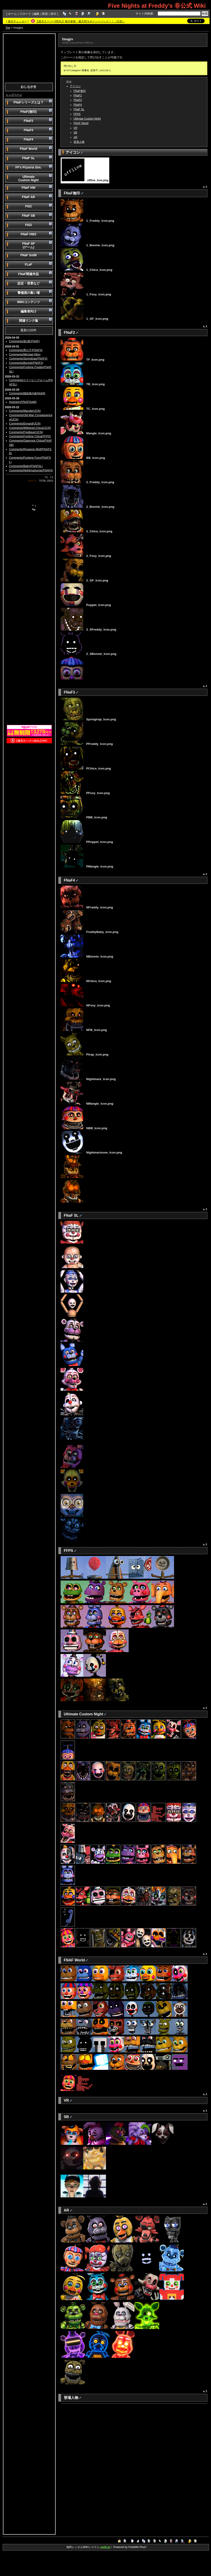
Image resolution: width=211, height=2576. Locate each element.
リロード (25, 13)
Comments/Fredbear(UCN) (26, 432)
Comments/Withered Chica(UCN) (30, 428)
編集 (36, 13)
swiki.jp (105, 2547)
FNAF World (81, 123)
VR (75, 128)
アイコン (75, 86)
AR (75, 137)
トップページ (14, 94)
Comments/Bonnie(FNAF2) (26, 362)
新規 (45, 13)
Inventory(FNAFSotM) (23, 402)
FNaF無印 (80, 91)
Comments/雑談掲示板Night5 (27, 393)
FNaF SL (79, 109)
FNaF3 (78, 100)
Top (7, 27)
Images (67, 39)
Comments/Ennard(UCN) (25, 423)
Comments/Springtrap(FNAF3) (28, 358)
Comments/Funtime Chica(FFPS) (30, 436)
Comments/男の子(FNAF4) (26, 350)
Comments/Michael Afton (25, 354)
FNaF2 (78, 95)
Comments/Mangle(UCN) (25, 410)
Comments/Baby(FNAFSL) (26, 466)
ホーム (12, 13)
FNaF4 (78, 104)
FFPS (77, 114)
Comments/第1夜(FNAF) (24, 341)
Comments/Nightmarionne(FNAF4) (31, 470)
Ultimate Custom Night (87, 118)
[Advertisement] (29, 57)
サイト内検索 (144, 13)
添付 (53, 13)
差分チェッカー (17, 21)
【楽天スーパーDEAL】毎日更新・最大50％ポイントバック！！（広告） (80, 21)
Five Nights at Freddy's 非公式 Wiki (157, 5)
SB (75, 132)
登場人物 (79, 141)
